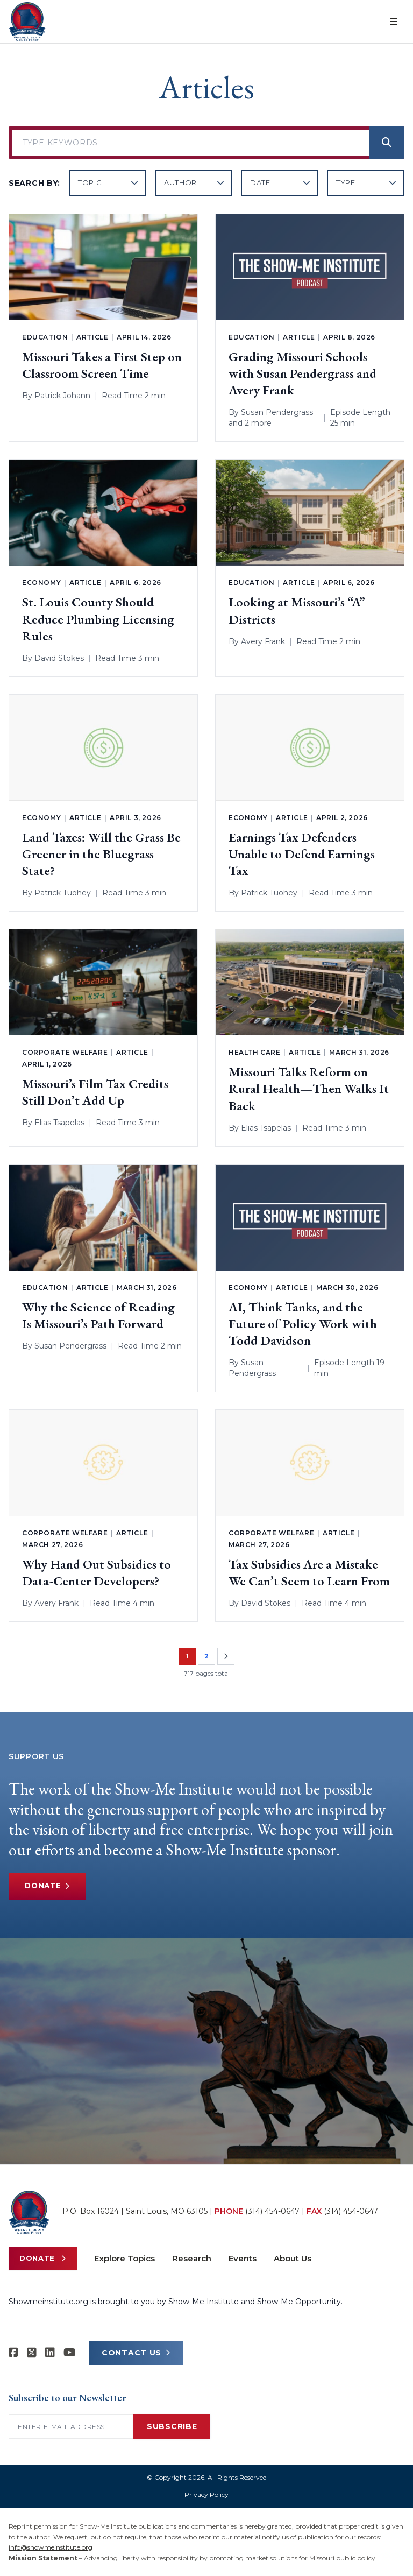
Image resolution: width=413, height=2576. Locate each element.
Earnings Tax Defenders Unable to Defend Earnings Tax (302, 854)
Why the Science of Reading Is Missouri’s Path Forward (98, 1315)
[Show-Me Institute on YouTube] (69, 2352)
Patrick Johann (62, 395)
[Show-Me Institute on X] (32, 2352)
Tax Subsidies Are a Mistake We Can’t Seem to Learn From (309, 1572)
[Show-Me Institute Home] (27, 21)
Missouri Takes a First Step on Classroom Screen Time (102, 365)
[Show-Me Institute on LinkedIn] (50, 2352)
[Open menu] (393, 21)
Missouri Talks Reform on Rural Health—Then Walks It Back (309, 1088)
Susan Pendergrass (277, 412)
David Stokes (59, 658)
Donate (49, 1886)
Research (191, 2258)
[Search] (386, 142)
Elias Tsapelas (59, 1122)
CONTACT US (136, 2353)
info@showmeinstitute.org (50, 2547)
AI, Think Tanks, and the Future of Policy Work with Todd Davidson (303, 1323)
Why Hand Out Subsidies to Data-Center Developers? (96, 1572)
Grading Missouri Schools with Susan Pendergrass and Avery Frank (302, 373)
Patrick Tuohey (62, 893)
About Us (292, 2258)
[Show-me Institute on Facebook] (13, 2352)
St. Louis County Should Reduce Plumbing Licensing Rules (98, 619)
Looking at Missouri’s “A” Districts (297, 610)
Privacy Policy (206, 2494)
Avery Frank (263, 641)
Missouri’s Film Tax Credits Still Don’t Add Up (95, 1092)
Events (243, 2258)
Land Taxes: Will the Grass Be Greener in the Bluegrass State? (101, 854)
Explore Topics (124, 2258)
